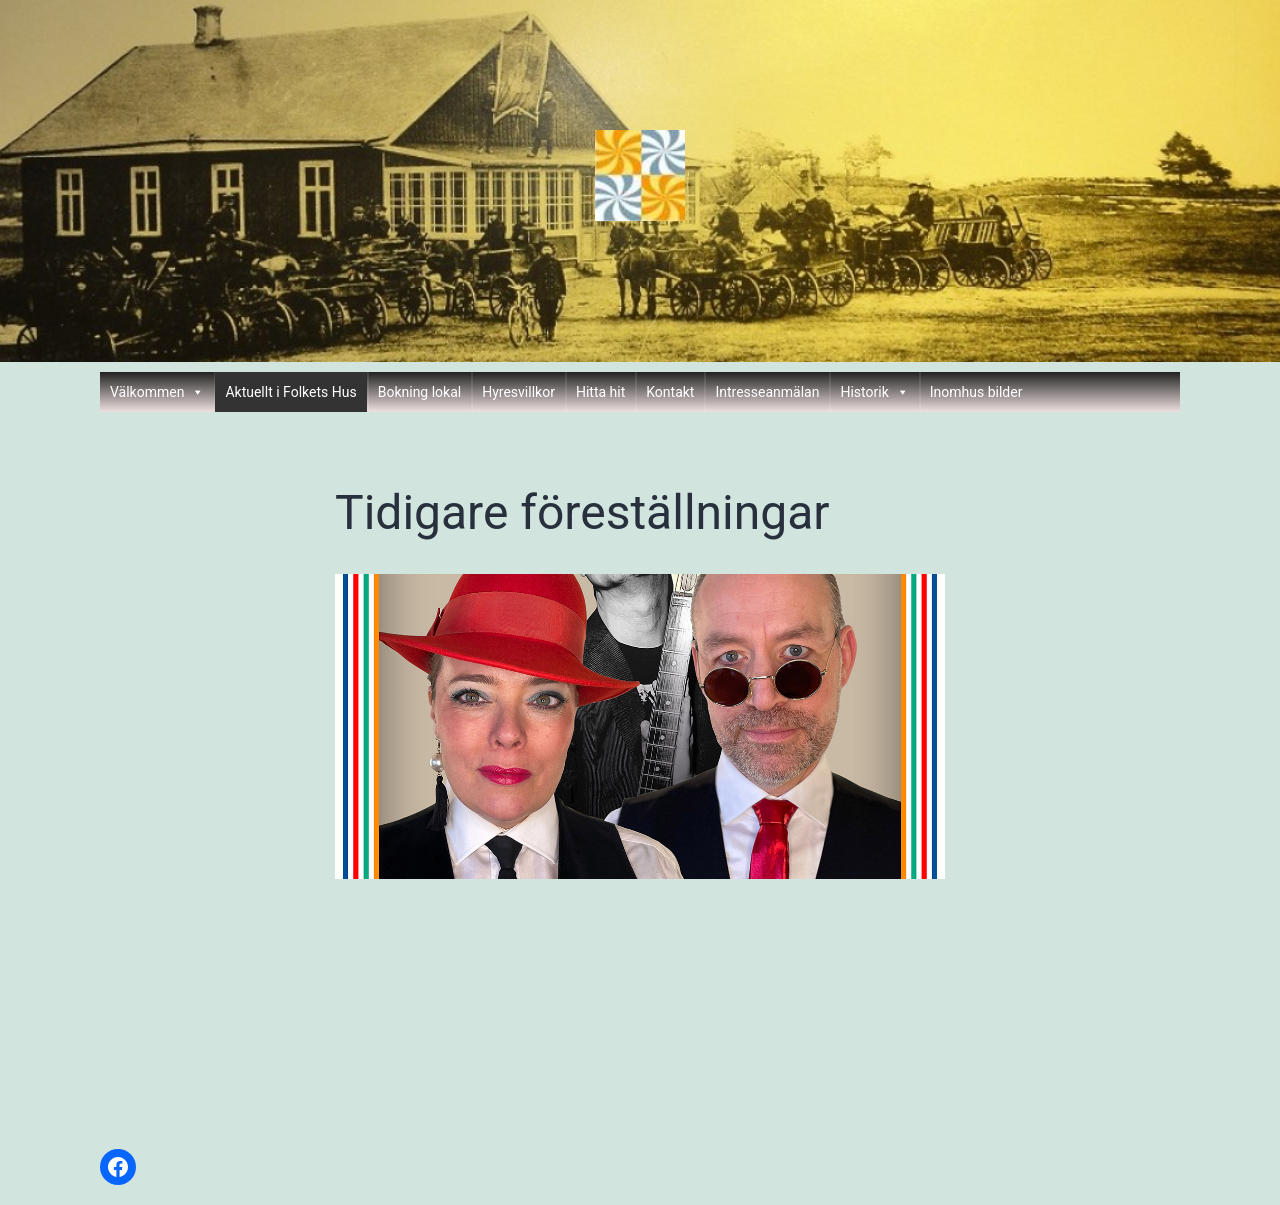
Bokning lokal (420, 392)
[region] (640, 726)
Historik (874, 392)
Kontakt (670, 392)
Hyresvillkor (518, 392)
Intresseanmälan (767, 392)
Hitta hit (600, 392)
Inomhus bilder (976, 392)
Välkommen (157, 392)
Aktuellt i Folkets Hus (290, 392)
